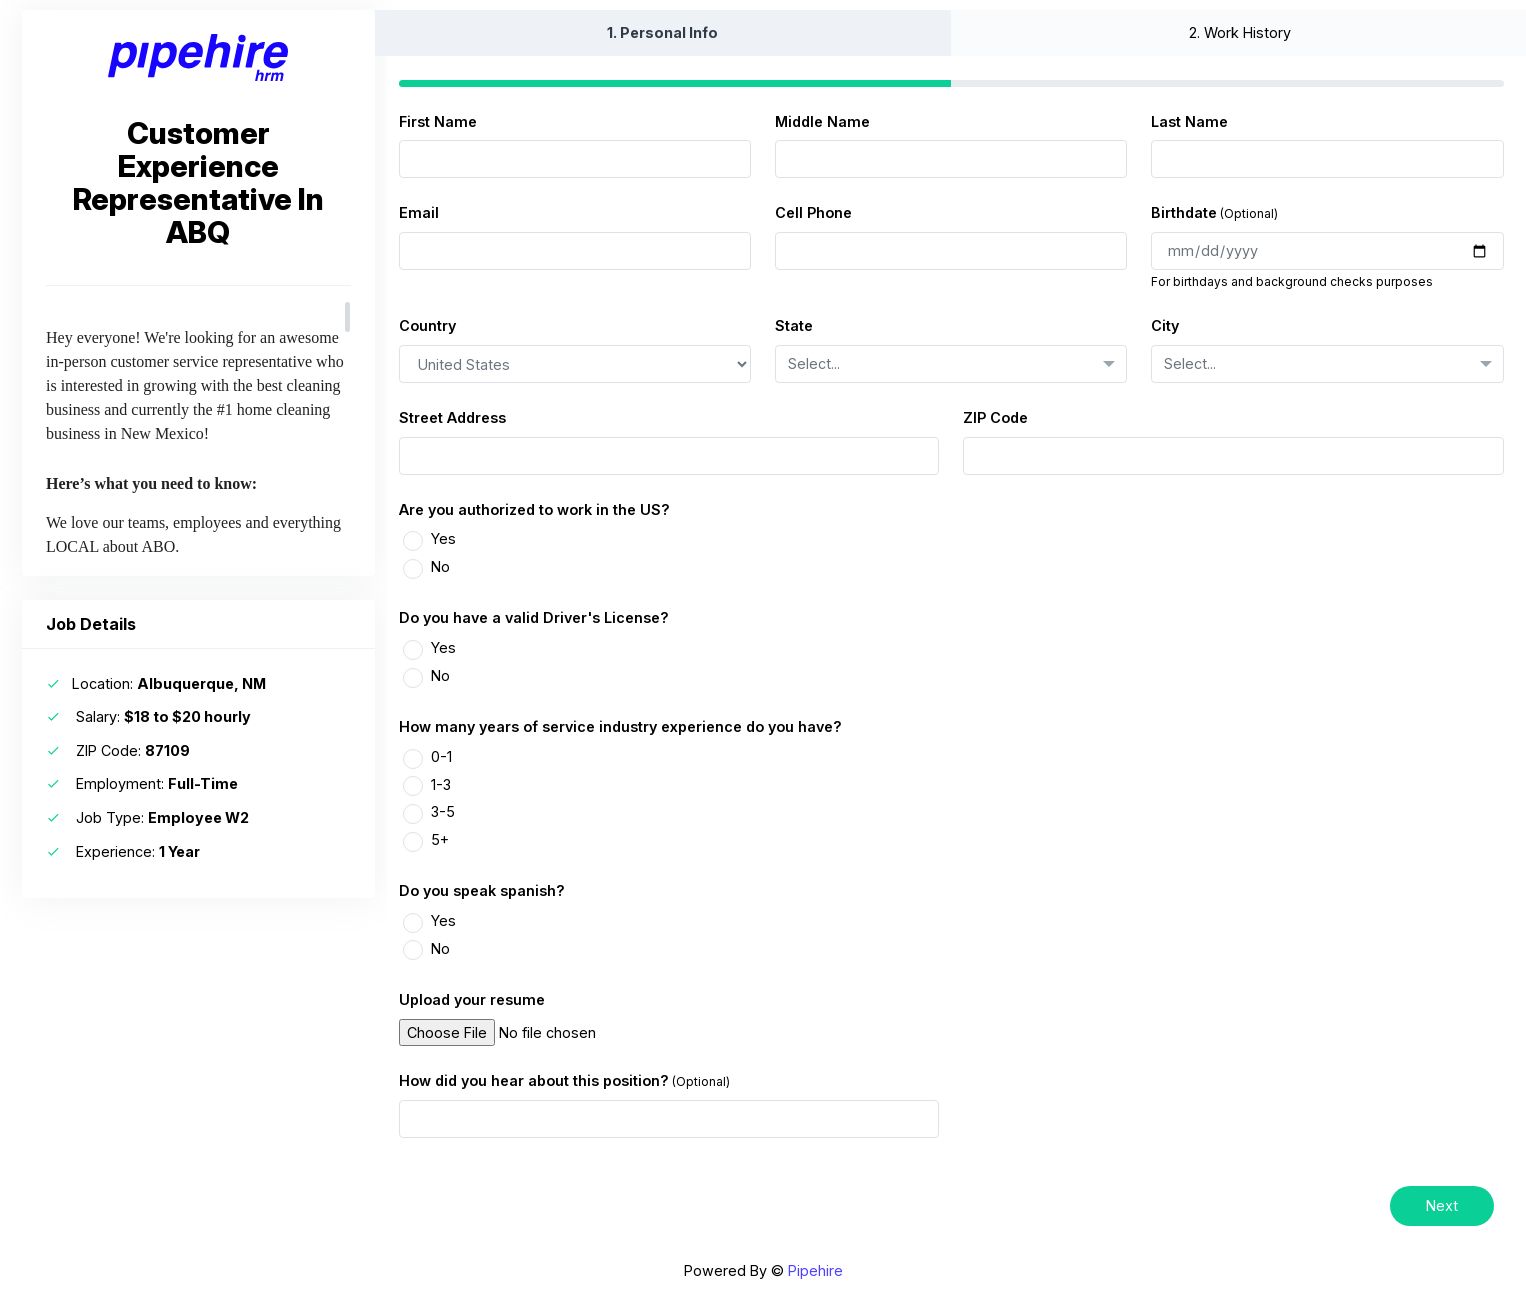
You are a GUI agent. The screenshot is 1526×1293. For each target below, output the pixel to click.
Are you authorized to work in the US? (534, 509)
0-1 (441, 756)
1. (662, 32)
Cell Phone (813, 212)
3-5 (443, 811)
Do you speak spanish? (482, 890)
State (794, 325)
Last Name (1189, 121)
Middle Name (822, 121)
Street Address (452, 417)
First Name (438, 121)
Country (427, 325)
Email (419, 212)
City (1165, 325)
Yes (443, 538)
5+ (440, 839)
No (440, 566)
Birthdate (1184, 212)
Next (1442, 1205)
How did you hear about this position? (534, 1080)
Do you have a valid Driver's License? (534, 617)
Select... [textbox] (814, 363)
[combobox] (951, 364)
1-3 (441, 784)
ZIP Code (995, 417)
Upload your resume (472, 999)
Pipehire (815, 1270)
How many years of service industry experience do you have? (620, 726)
